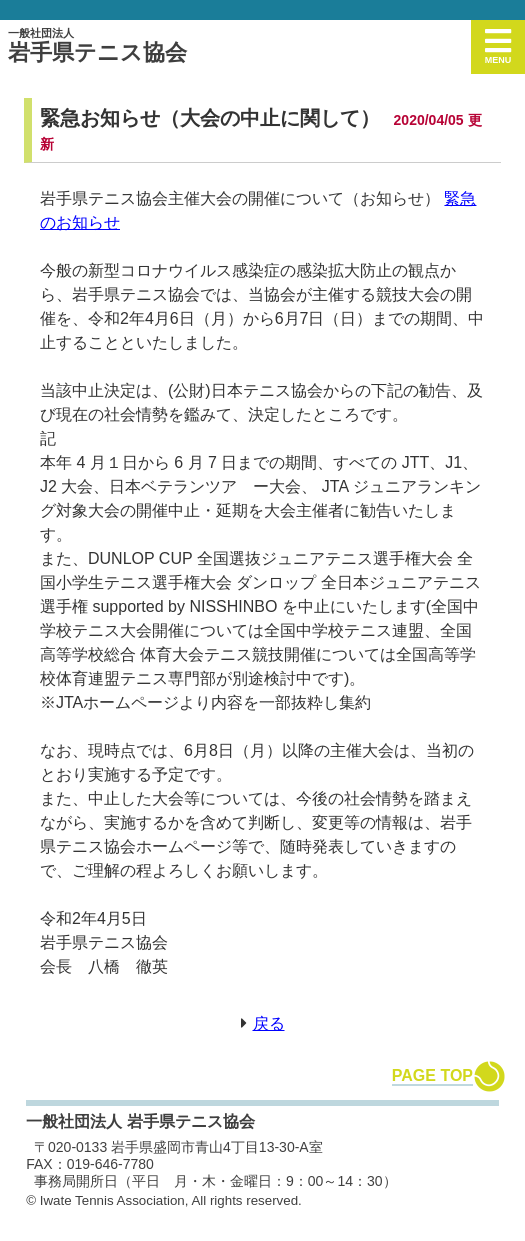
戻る (269, 1023)
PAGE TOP (432, 1075)
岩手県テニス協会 (97, 46)
